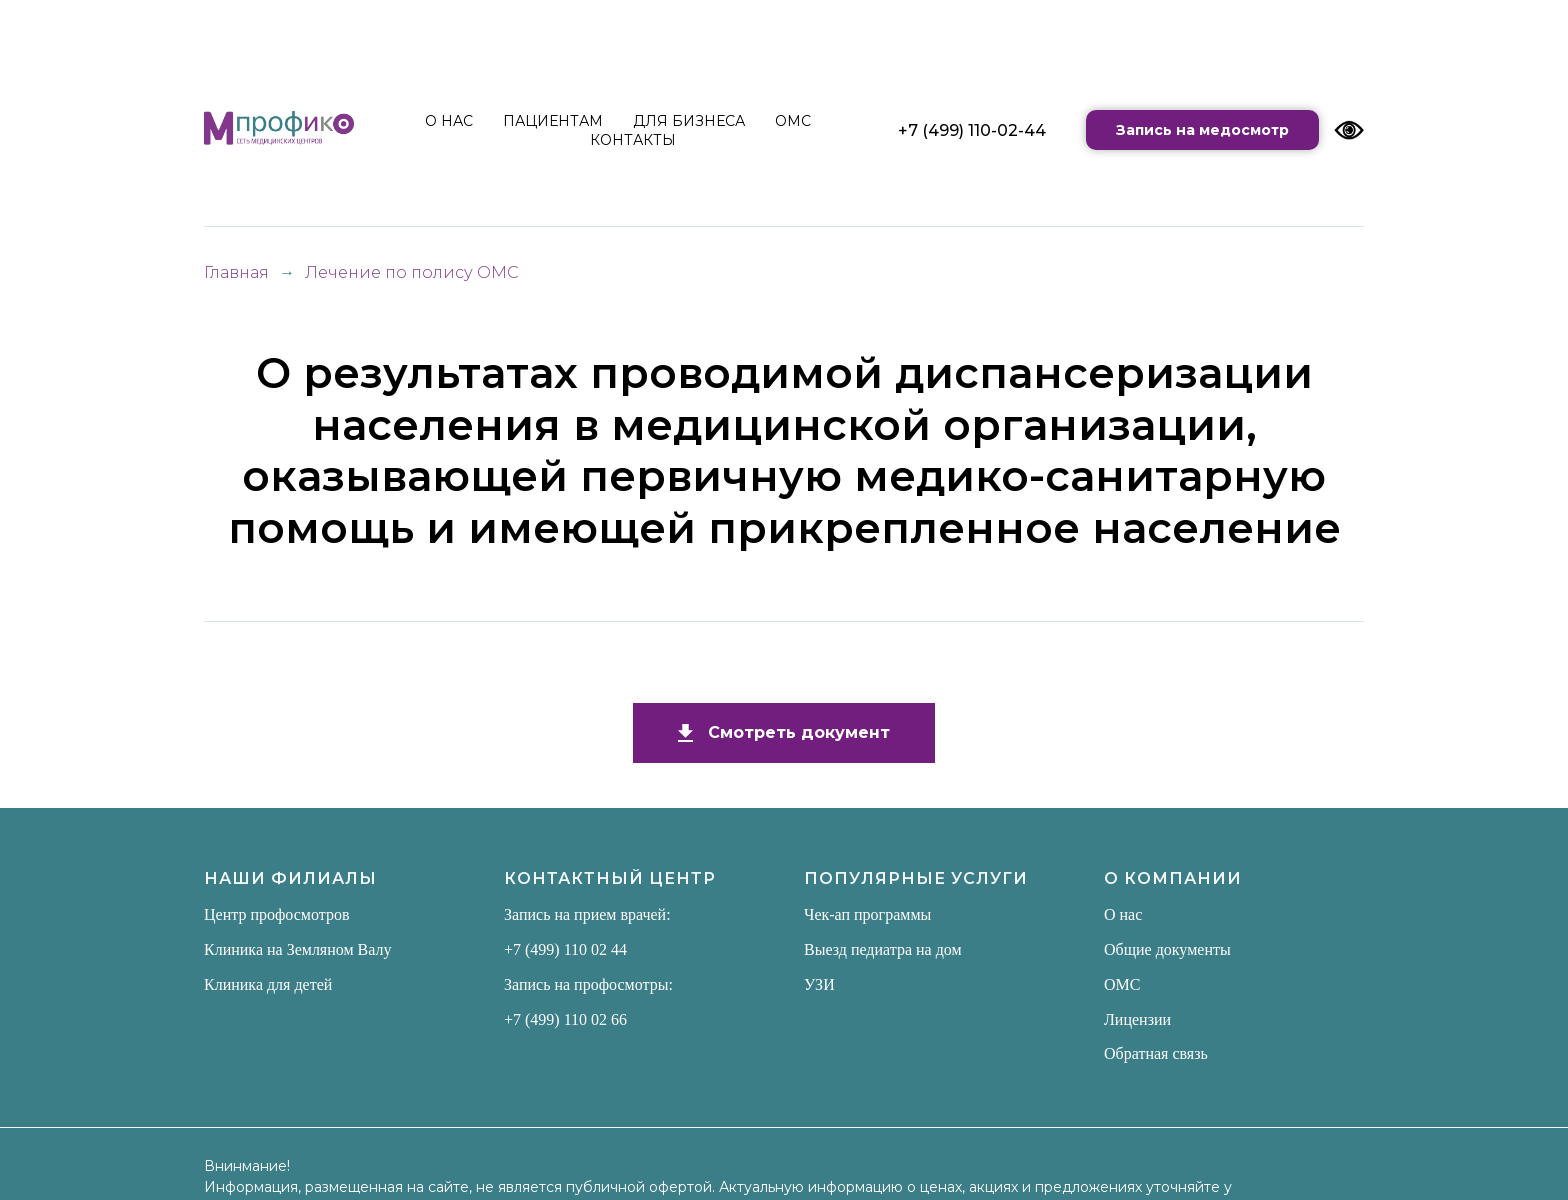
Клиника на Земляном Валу (298, 949)
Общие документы (1167, 949)
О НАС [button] (449, 121)
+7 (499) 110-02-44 (972, 130)
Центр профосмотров (277, 914)
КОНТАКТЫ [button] (633, 140)
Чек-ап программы (867, 914)
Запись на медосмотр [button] (1202, 130)
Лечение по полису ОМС (412, 272)
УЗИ (819, 984)
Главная (236, 272)
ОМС (793, 121)
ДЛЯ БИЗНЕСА (689, 121)
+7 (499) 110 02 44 (565, 949)
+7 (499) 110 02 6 (561, 1019)
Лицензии (1137, 1019)
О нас (1123, 914)
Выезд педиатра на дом (883, 949)
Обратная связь (1156, 1053)
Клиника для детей (268, 984)
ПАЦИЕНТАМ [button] (553, 121)
